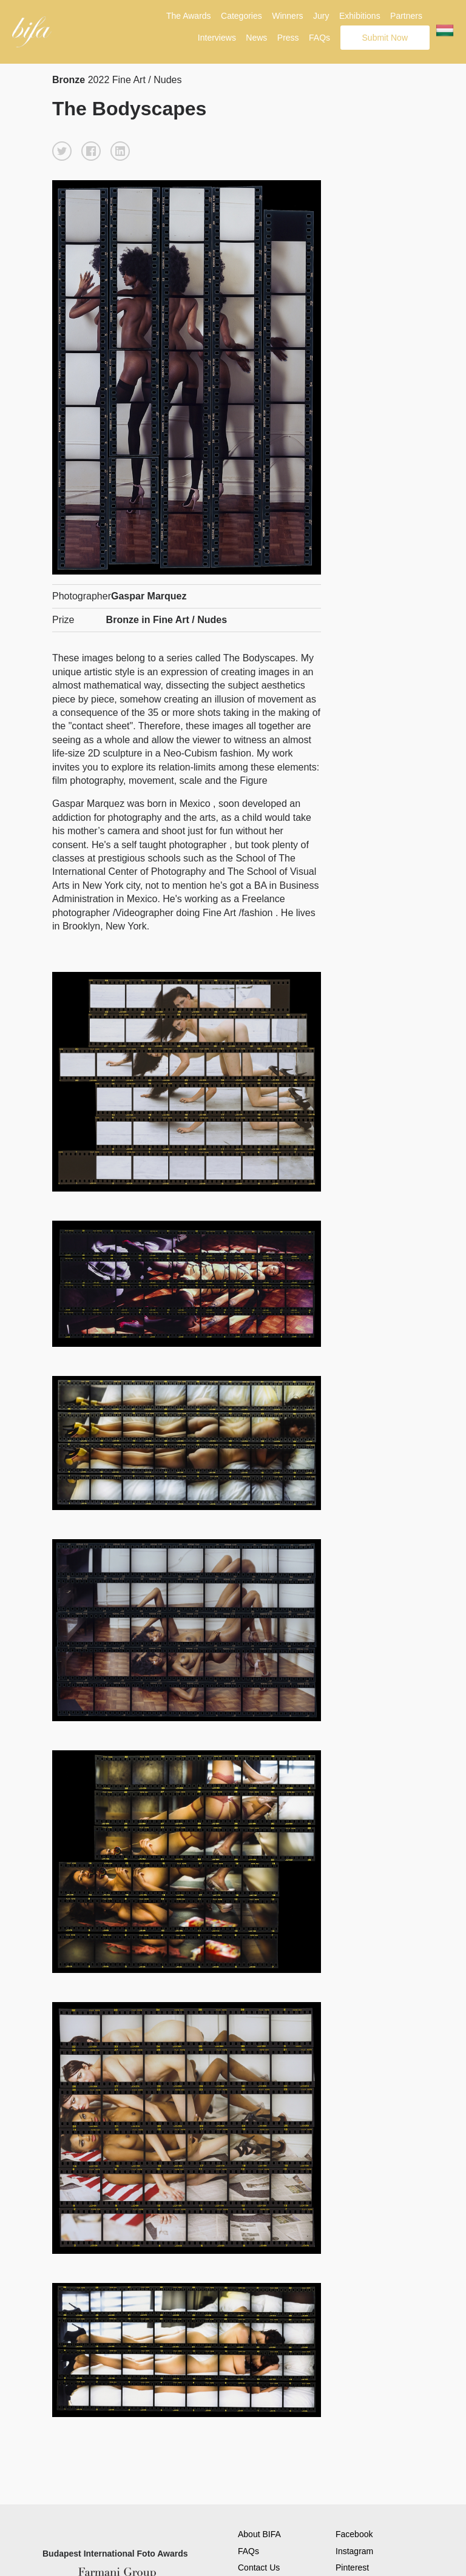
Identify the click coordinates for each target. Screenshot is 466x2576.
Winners (287, 16)
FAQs (319, 37)
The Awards (188, 16)
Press (288, 37)
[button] (62, 151)
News (256, 37)
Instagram (354, 2551)
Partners (406, 16)
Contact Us (259, 2567)
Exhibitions (359, 16)
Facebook (354, 2534)
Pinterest (352, 2567)
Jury (321, 16)
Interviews (217, 37)
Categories (241, 16)
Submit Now (385, 37)
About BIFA (259, 2534)
